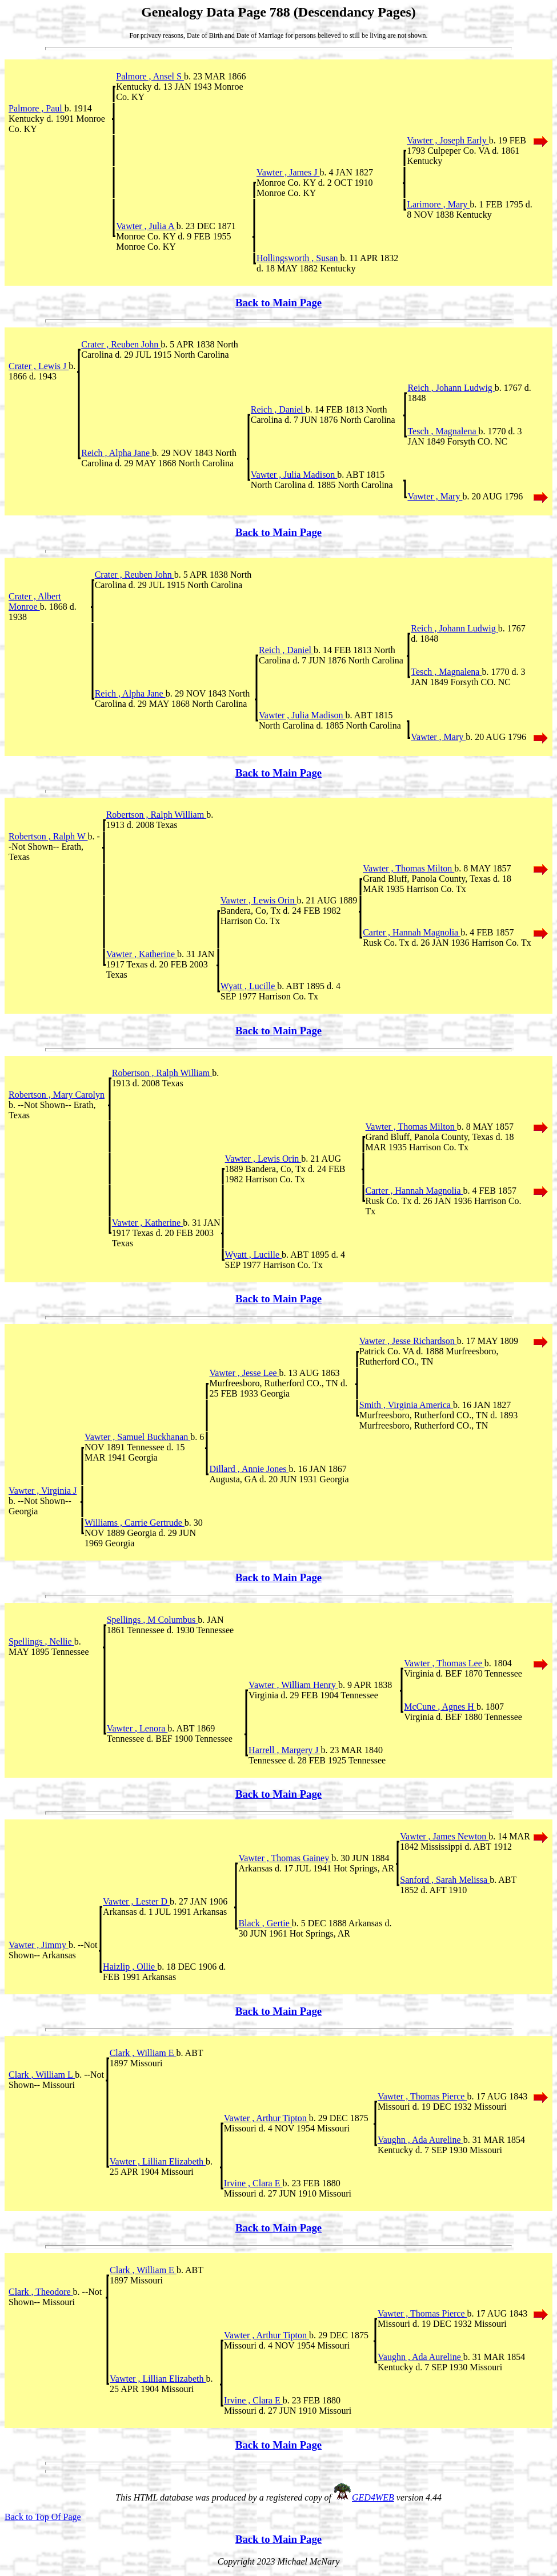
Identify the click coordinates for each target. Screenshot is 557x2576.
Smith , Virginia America (406, 1405)
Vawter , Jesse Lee (244, 1373)
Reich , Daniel (278, 409)
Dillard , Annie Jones (248, 1469)
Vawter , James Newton (444, 1836)
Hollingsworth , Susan (298, 258)
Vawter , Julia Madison (294, 474)
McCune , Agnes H (440, 1706)
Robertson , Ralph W (48, 836)
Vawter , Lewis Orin (259, 900)
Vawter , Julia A (146, 226)
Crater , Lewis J (39, 366)
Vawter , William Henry (293, 1685)
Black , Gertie (264, 1923)
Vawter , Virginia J (43, 1490)
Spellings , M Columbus (152, 1620)
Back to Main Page (278, 303)
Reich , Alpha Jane (116, 453)
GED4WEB (373, 2497)
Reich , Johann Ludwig (450, 388)
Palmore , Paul (37, 108)
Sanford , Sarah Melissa (445, 1880)
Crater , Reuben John (121, 344)
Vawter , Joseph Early (448, 140)
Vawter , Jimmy (39, 1945)
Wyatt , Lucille (249, 986)
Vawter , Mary (434, 496)
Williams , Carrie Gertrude (135, 1522)
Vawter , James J (288, 172)
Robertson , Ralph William (156, 814)
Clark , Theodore (41, 2292)
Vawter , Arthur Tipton (266, 2118)
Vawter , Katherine (141, 954)
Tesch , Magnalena (442, 431)
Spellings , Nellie (41, 1641)
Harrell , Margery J (284, 1750)
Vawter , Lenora (137, 1728)
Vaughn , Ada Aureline (420, 2140)
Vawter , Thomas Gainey (284, 1858)
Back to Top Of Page (43, 2517)
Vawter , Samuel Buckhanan (137, 1437)
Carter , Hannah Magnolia (411, 932)
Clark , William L (42, 2074)
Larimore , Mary (438, 204)
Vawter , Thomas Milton (408, 868)
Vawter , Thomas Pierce (422, 2096)
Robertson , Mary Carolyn (57, 1094)
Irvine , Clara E (253, 2183)
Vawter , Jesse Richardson (408, 1341)
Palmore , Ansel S (150, 76)
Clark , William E (143, 2053)
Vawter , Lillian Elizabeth (158, 2161)
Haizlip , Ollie (130, 1966)
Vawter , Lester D (136, 1901)
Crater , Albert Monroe (35, 601)
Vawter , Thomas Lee (444, 1663)
